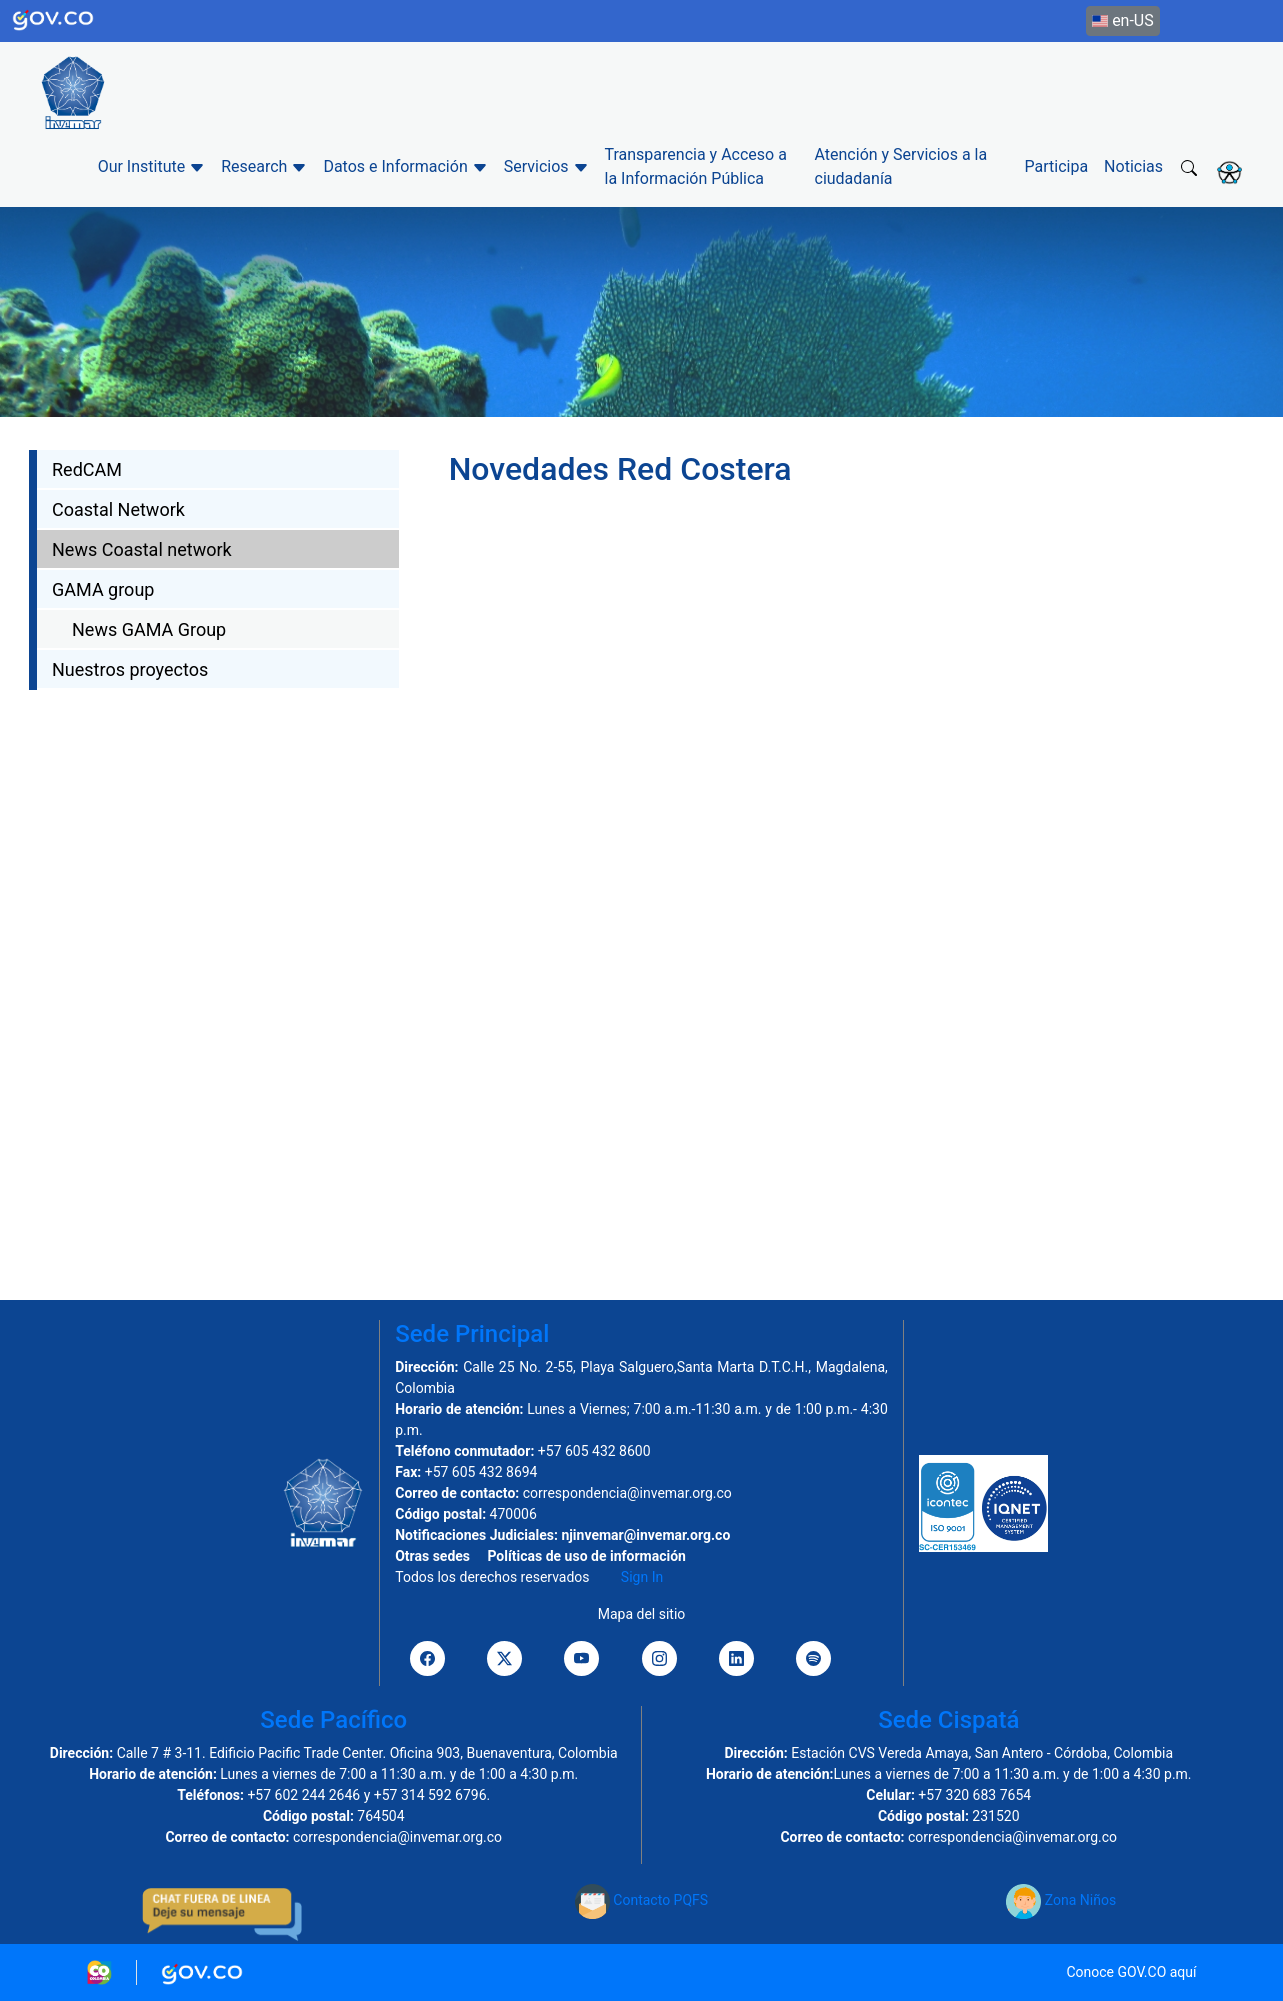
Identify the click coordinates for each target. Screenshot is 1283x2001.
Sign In (642, 1577)
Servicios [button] (546, 166)
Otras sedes (432, 1556)
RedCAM (87, 469)
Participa (1057, 166)
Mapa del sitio (642, 1614)
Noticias (1133, 166)
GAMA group (103, 589)
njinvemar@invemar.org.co (645, 1535)
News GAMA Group (149, 629)
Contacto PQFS (641, 1900)
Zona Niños (1061, 1900)
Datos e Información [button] (405, 166)
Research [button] (264, 166)
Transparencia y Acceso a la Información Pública (696, 166)
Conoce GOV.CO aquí (1131, 1972)
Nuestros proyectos (130, 669)
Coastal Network (118, 509)
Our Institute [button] (152, 166)
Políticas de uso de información (586, 1556)
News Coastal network (142, 549)
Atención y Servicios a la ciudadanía (901, 166)
